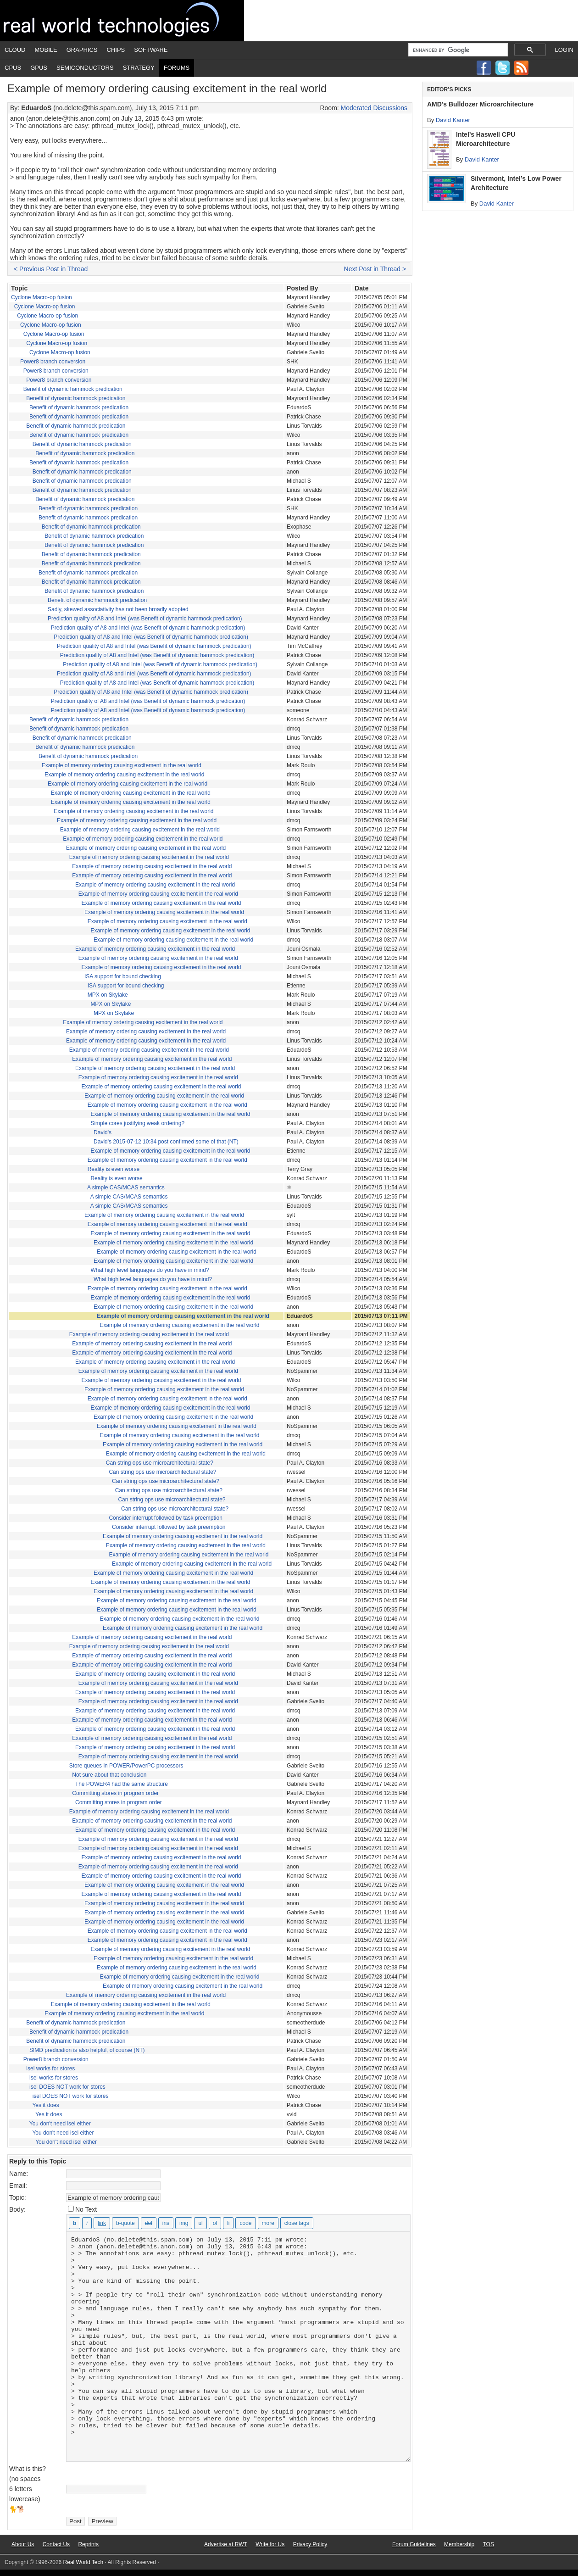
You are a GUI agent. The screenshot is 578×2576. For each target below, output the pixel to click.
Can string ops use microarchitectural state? (159, 1463)
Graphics (82, 49)
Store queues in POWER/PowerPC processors (126, 1765)
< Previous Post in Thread (51, 269)
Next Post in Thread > (375, 269)
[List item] (228, 2223)
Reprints (88, 2544)
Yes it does (45, 2105)
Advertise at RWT (225, 2544)
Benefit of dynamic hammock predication (72, 389)
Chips (116, 49)
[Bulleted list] (200, 2223)
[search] (457, 50)
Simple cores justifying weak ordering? (137, 1123)
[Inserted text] (165, 2223)
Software (150, 49)
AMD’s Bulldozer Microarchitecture (480, 104)
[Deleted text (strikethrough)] (148, 2223)
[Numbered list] (215, 2223)
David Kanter (453, 120)
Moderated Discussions (374, 108)
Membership (459, 2544)
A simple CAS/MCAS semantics (126, 1187)
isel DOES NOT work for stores (67, 2087)
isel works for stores (50, 2068)
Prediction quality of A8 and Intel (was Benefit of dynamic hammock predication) (145, 618)
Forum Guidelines (414, 2544)
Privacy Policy (310, 2544)
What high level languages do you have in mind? (149, 1270)
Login (564, 49)
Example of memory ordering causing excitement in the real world (121, 765)
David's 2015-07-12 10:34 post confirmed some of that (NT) (166, 1141)
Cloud (15, 49)
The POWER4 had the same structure (121, 1784)
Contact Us (56, 2544)
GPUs (38, 67)
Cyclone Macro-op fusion (41, 297)
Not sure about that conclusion (109, 1775)
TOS (488, 2544)
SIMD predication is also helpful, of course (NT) (86, 2050)
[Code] (245, 2223)
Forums (176, 67)
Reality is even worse (113, 1169)
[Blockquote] (125, 2223)
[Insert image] (183, 2223)
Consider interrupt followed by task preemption (165, 1518)
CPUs (13, 67)
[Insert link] (102, 2223)
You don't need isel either (60, 2123)
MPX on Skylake (108, 995)
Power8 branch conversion (52, 361)
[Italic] (87, 2223)
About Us (22, 2544)
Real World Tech (122, 20)
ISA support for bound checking (122, 976)
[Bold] (74, 2223)
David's (102, 1132)
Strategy (139, 67)
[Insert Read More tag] (268, 2223)
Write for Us (270, 2544)
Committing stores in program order (115, 1793)
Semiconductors (85, 67)
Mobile (46, 49)
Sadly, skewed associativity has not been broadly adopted (118, 609)
